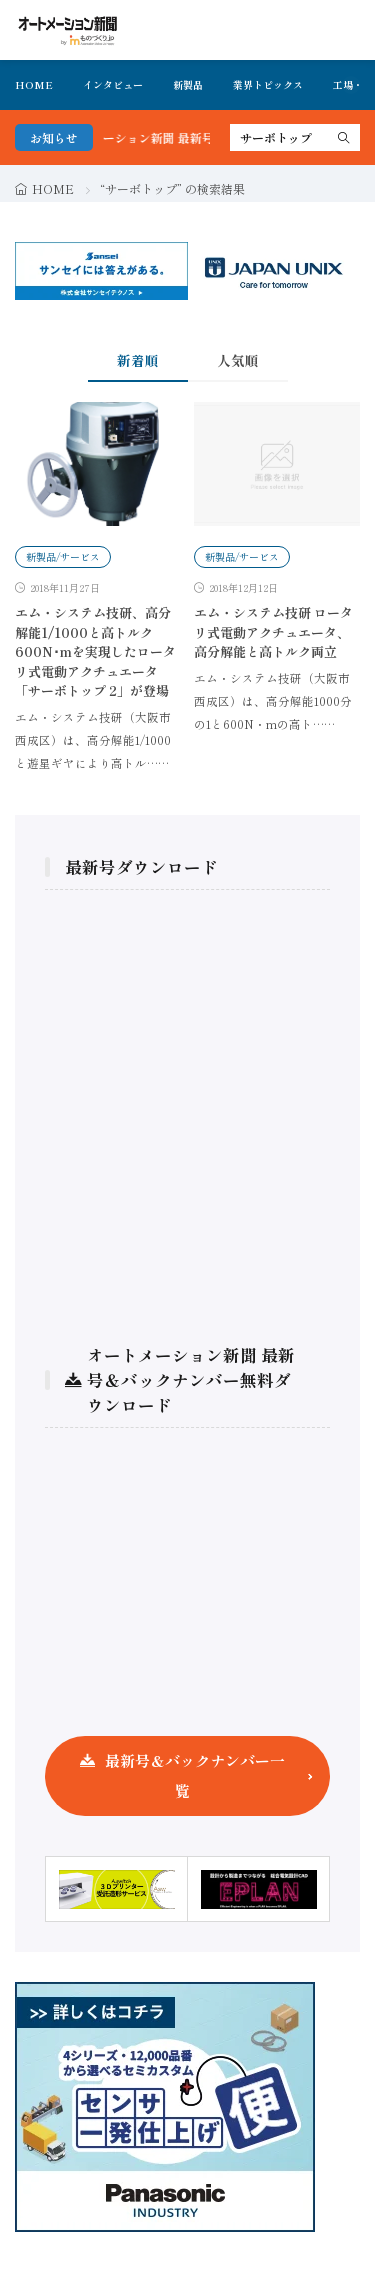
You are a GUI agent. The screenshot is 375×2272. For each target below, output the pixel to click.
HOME (34, 84)
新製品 (188, 84)
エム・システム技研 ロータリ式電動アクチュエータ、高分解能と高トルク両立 (273, 632)
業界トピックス (268, 84)
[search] (344, 137)
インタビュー (113, 84)
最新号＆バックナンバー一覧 (195, 1775)
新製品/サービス (63, 556)
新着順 (138, 360)
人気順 (238, 360)
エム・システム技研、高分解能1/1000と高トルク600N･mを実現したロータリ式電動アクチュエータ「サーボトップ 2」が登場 (95, 651)
